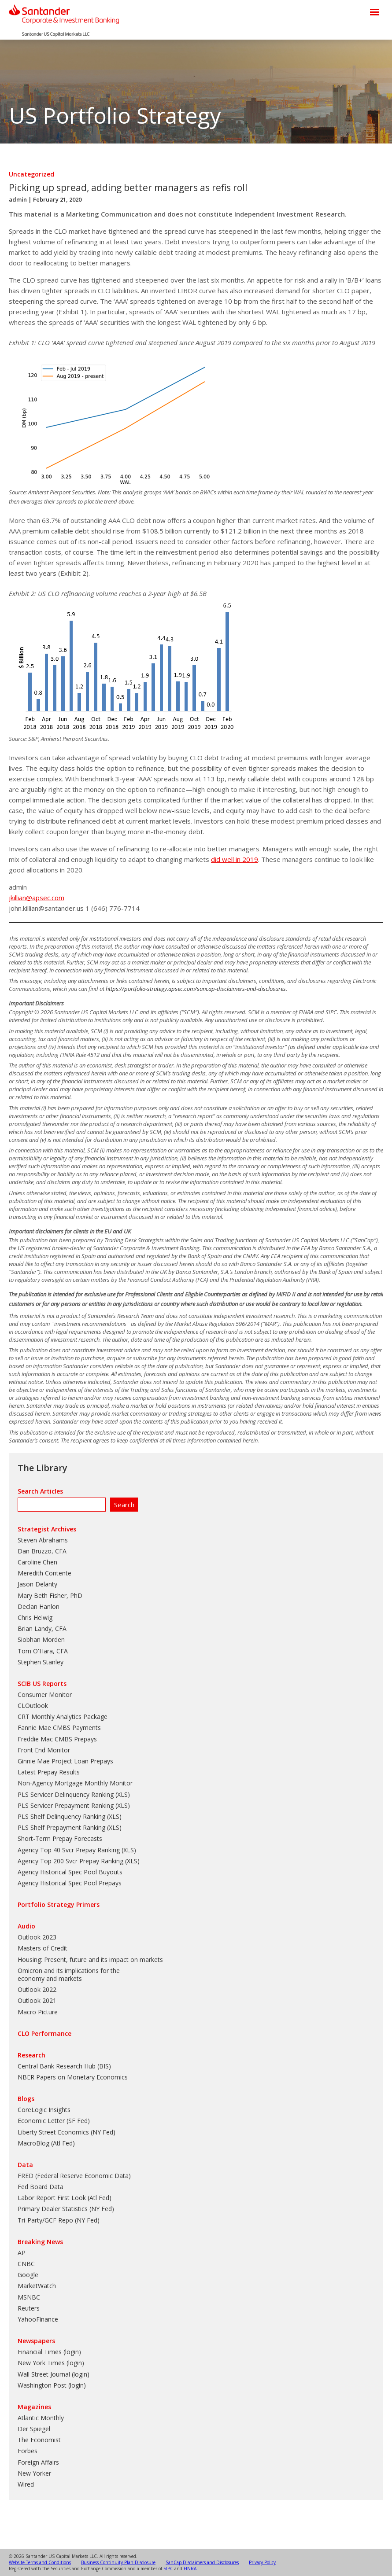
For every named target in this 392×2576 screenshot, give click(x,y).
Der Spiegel (34, 2429)
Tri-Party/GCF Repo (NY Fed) (59, 2220)
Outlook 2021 (37, 2000)
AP (22, 2252)
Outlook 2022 (37, 1989)
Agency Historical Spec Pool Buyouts (70, 1872)
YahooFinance (38, 2319)
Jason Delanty (37, 1584)
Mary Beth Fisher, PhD (50, 1595)
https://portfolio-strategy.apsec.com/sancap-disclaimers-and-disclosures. (196, 989)
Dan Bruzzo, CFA (42, 1551)
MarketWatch (37, 2286)
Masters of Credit (42, 1948)
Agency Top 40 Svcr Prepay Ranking (69, 1850)
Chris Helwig (35, 1617)
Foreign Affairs (38, 2462)
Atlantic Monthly (41, 2418)
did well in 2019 (234, 859)
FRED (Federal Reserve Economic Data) (74, 2175)
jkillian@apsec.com (36, 897)
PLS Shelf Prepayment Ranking (61, 1827)
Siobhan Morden (41, 1639)
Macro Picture (38, 2012)
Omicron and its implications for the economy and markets (69, 1974)
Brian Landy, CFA (42, 1628)
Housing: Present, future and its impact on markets (90, 1959)
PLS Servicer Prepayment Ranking (66, 1805)
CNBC (26, 2264)
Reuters (29, 2308)
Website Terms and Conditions (40, 2562)
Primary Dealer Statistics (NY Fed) (66, 2208)
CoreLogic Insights (44, 2109)
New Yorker (34, 2473)
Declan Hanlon (38, 1606)
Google (28, 2275)
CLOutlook (33, 1705)
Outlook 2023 (37, 1937)
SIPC (168, 2568)
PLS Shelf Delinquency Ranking (61, 1816)
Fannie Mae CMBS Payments (59, 1727)
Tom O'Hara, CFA (43, 1651)
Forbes (27, 2451)
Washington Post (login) (52, 2385)
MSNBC (29, 2297)
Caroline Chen (37, 1562)
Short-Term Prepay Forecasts (60, 1838)
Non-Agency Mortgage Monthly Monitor (75, 1783)
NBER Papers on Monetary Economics (73, 2077)
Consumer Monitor (45, 1694)
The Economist (39, 2440)
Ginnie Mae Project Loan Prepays (65, 1761)
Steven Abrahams (43, 1540)
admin (18, 199)
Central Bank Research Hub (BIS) (64, 2066)
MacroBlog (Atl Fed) (46, 2143)
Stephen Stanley (40, 1662)
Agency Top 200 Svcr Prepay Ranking (70, 1861)
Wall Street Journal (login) (53, 2374)
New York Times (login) (51, 2363)
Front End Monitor (44, 1750)
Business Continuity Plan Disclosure (118, 2562)
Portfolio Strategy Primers (59, 1904)
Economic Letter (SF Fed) (54, 2120)
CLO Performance (44, 2033)
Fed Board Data (40, 2186)
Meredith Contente (44, 1573)
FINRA (190, 2568)
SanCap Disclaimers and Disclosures (202, 2562)
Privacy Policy (262, 2562)
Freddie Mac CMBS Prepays (57, 1739)
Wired (26, 2484)
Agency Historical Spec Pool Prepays (70, 1883)
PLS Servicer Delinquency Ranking (66, 1794)
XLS (122, 1794)
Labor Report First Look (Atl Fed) (64, 2197)
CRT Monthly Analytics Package (62, 1716)
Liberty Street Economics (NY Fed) (66, 2132)
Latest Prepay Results (49, 1772)
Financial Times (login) (49, 2352)
